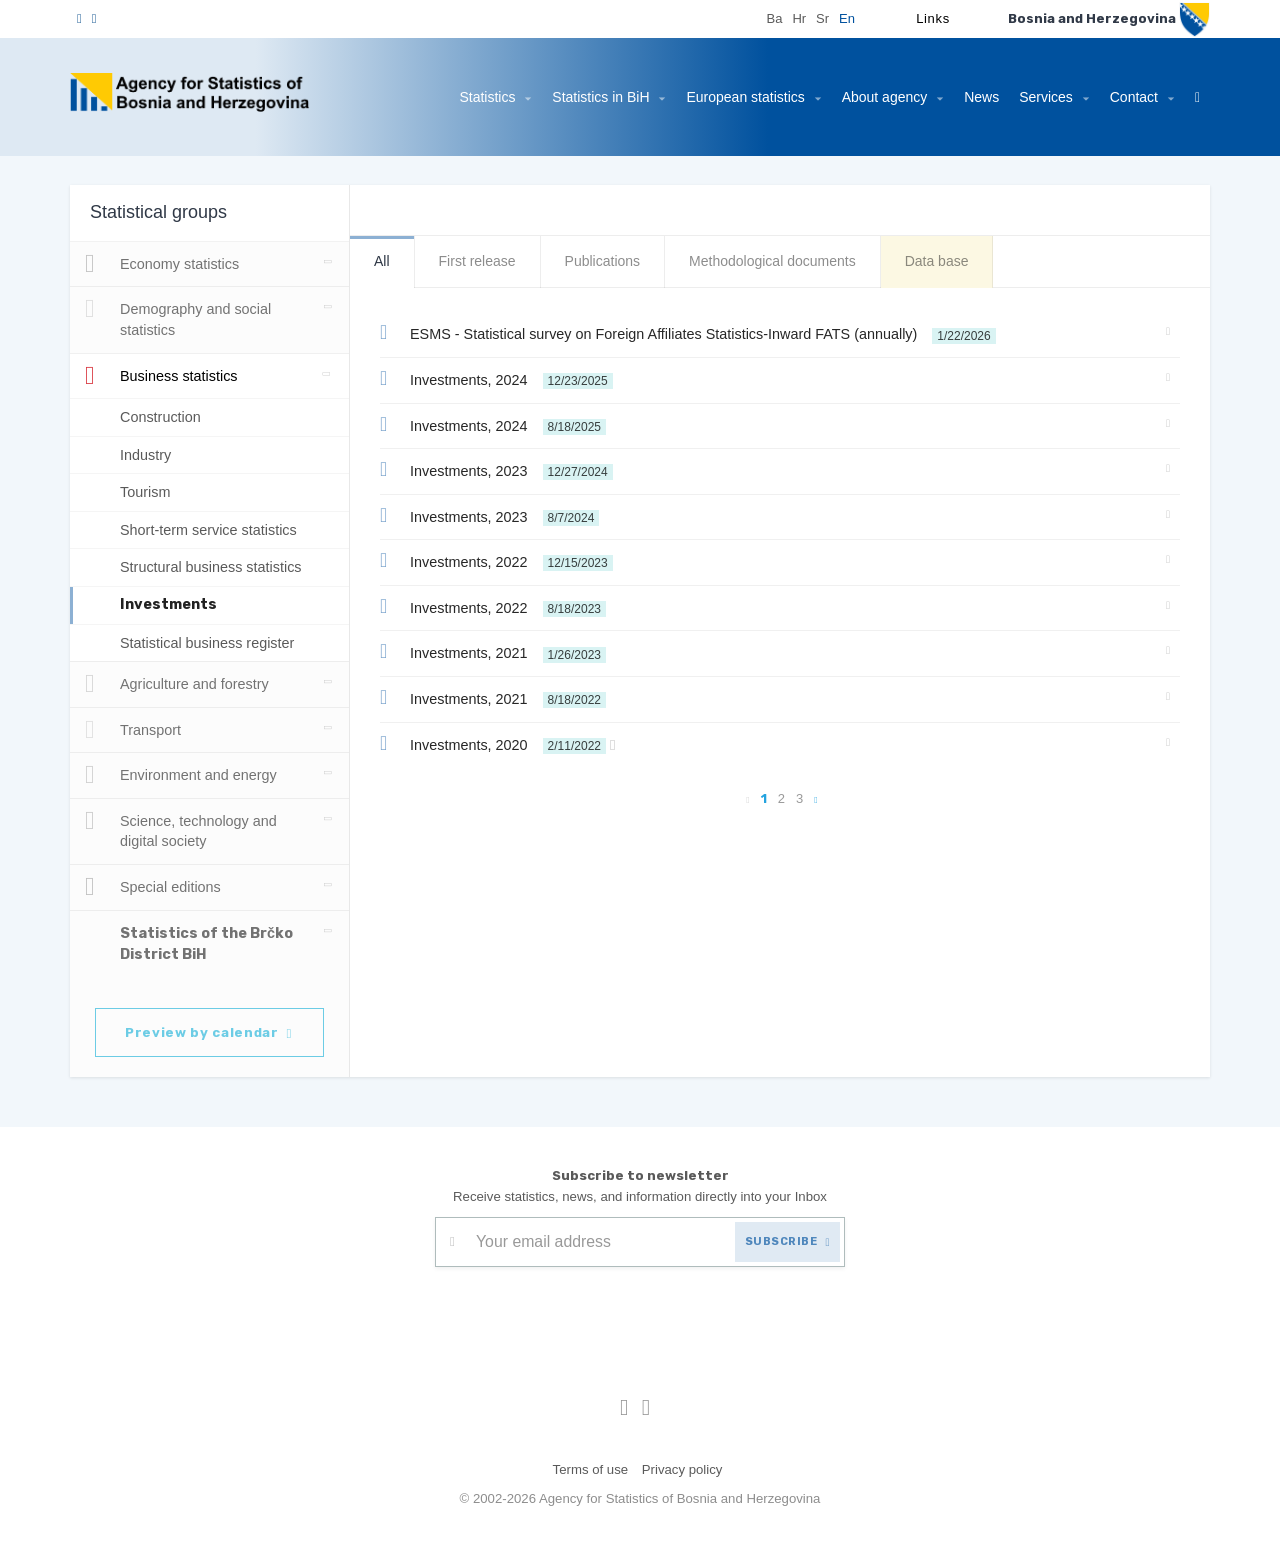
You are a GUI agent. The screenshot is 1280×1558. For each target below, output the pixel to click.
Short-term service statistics (220, 529)
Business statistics (168, 376)
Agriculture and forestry (183, 684)
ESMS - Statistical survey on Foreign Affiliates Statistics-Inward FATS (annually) (707, 332)
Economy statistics (169, 264)
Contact (1130, 96)
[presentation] (587, 1315)
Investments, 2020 (511, 743)
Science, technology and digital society (183, 829)
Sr (822, 18)
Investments (168, 604)
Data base (954, 261)
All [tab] (381, 261)
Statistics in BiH (576, 96)
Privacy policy (683, 1468)
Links (932, 18)
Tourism (147, 491)
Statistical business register (215, 642)
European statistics (728, 96)
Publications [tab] (607, 261)
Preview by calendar (212, 1031)
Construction (163, 416)
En (847, 18)
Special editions (154, 887)
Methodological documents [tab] (784, 261)
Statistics (455, 96)
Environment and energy (183, 775)
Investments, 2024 (507, 378)
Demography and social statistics (179, 317)
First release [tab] (478, 261)
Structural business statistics (221, 566)
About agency (874, 96)
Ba (774, 18)
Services (1038, 96)
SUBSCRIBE (784, 1240)
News (965, 96)
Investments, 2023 (506, 469)
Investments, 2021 (502, 651)
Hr (799, 18)
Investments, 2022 (506, 560)
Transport (135, 730)
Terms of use (588, 1468)
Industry (148, 454)
